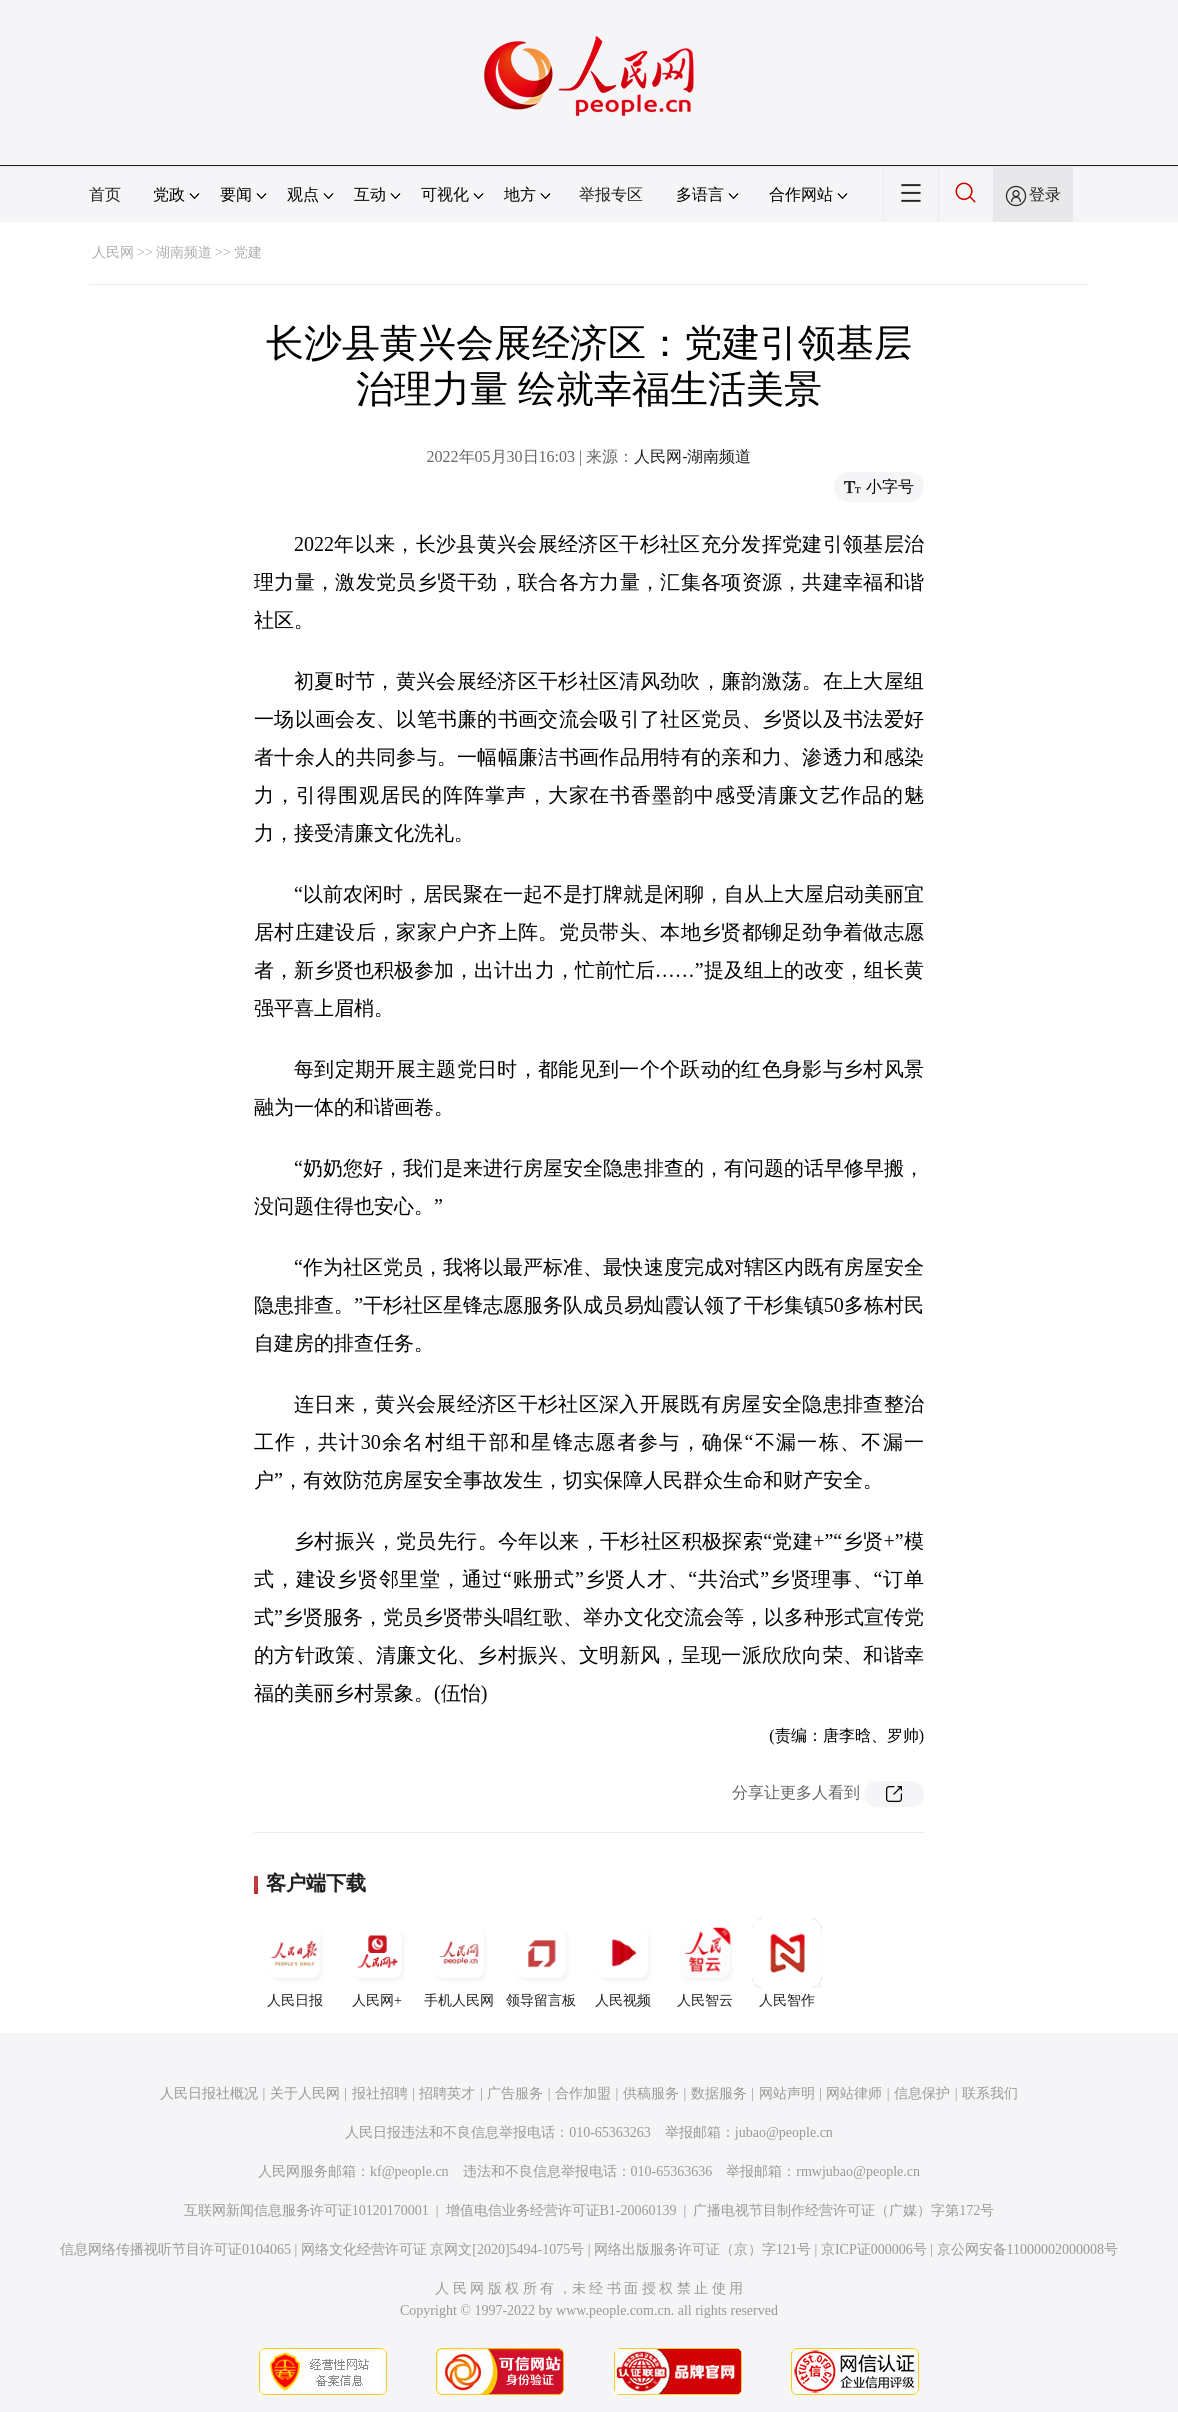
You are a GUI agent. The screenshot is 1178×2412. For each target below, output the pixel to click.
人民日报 (295, 1963)
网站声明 (787, 2093)
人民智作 (787, 1963)
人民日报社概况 (209, 2093)
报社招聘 (380, 2093)
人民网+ (377, 1963)
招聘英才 (447, 2093)
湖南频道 (184, 252)
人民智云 (705, 1963)
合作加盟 (583, 2093)
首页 (105, 194)
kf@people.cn (409, 2171)
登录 (1045, 194)
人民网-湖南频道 (692, 456)
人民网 (113, 252)
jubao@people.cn (784, 2132)
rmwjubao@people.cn (858, 2171)
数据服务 (719, 2093)
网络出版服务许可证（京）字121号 (702, 2249)
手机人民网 (459, 1963)
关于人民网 (305, 2093)
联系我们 (990, 2093)
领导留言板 (541, 1963)
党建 (248, 252)
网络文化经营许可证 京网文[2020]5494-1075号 (443, 2249)
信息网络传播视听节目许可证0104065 (175, 2249)
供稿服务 (651, 2093)
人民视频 (623, 1963)
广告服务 (515, 2093)
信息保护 (922, 2093)
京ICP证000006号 (874, 2249)
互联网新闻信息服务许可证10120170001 (306, 2210)
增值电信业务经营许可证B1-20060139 (561, 2210)
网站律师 (854, 2093)
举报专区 (611, 194)
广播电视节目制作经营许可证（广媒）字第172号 (843, 2210)
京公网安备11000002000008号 (1027, 2249)
